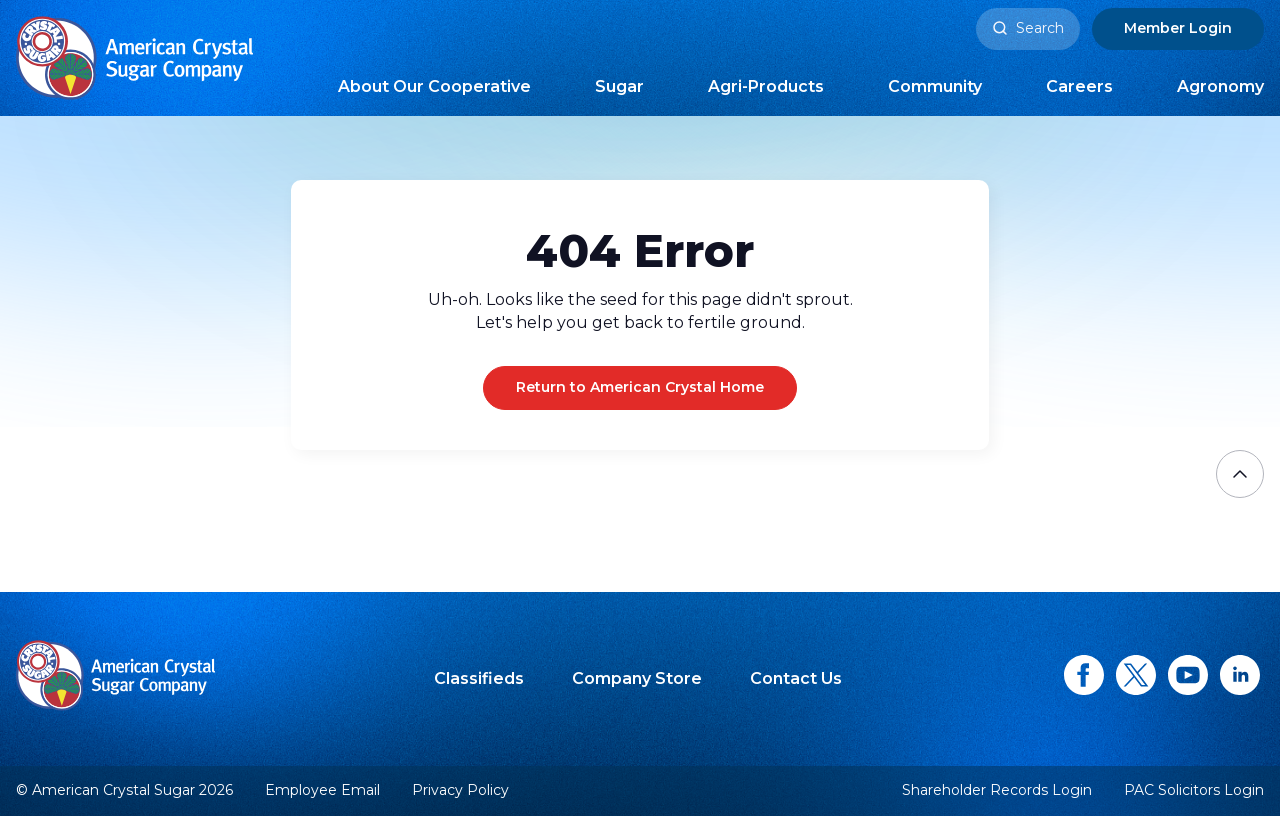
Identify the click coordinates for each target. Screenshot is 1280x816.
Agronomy (1220, 86)
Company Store (637, 678)
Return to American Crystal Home (640, 387)
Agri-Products (766, 86)
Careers (1079, 86)
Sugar (619, 86)
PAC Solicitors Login (1194, 790)
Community (935, 86)
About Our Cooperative (434, 86)
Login (1178, 28)
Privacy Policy (460, 790)
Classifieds (479, 678)
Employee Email (322, 790)
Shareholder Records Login (997, 790)
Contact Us (796, 678)
